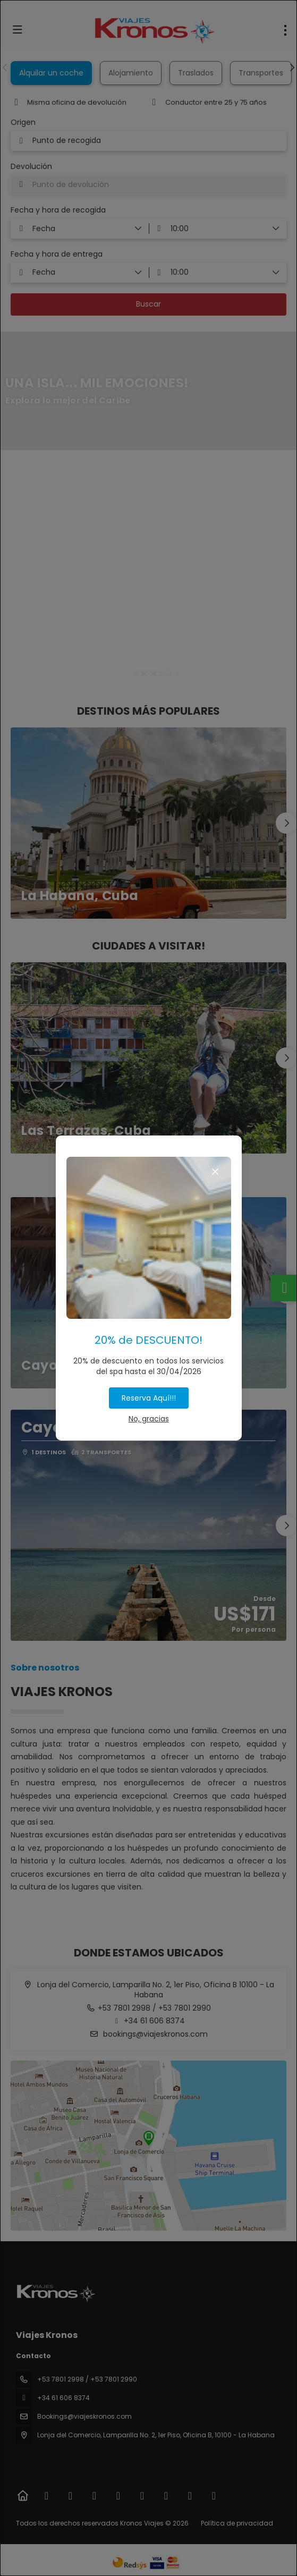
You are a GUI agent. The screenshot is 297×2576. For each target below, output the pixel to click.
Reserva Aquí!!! (149, 1398)
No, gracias (149, 1419)
